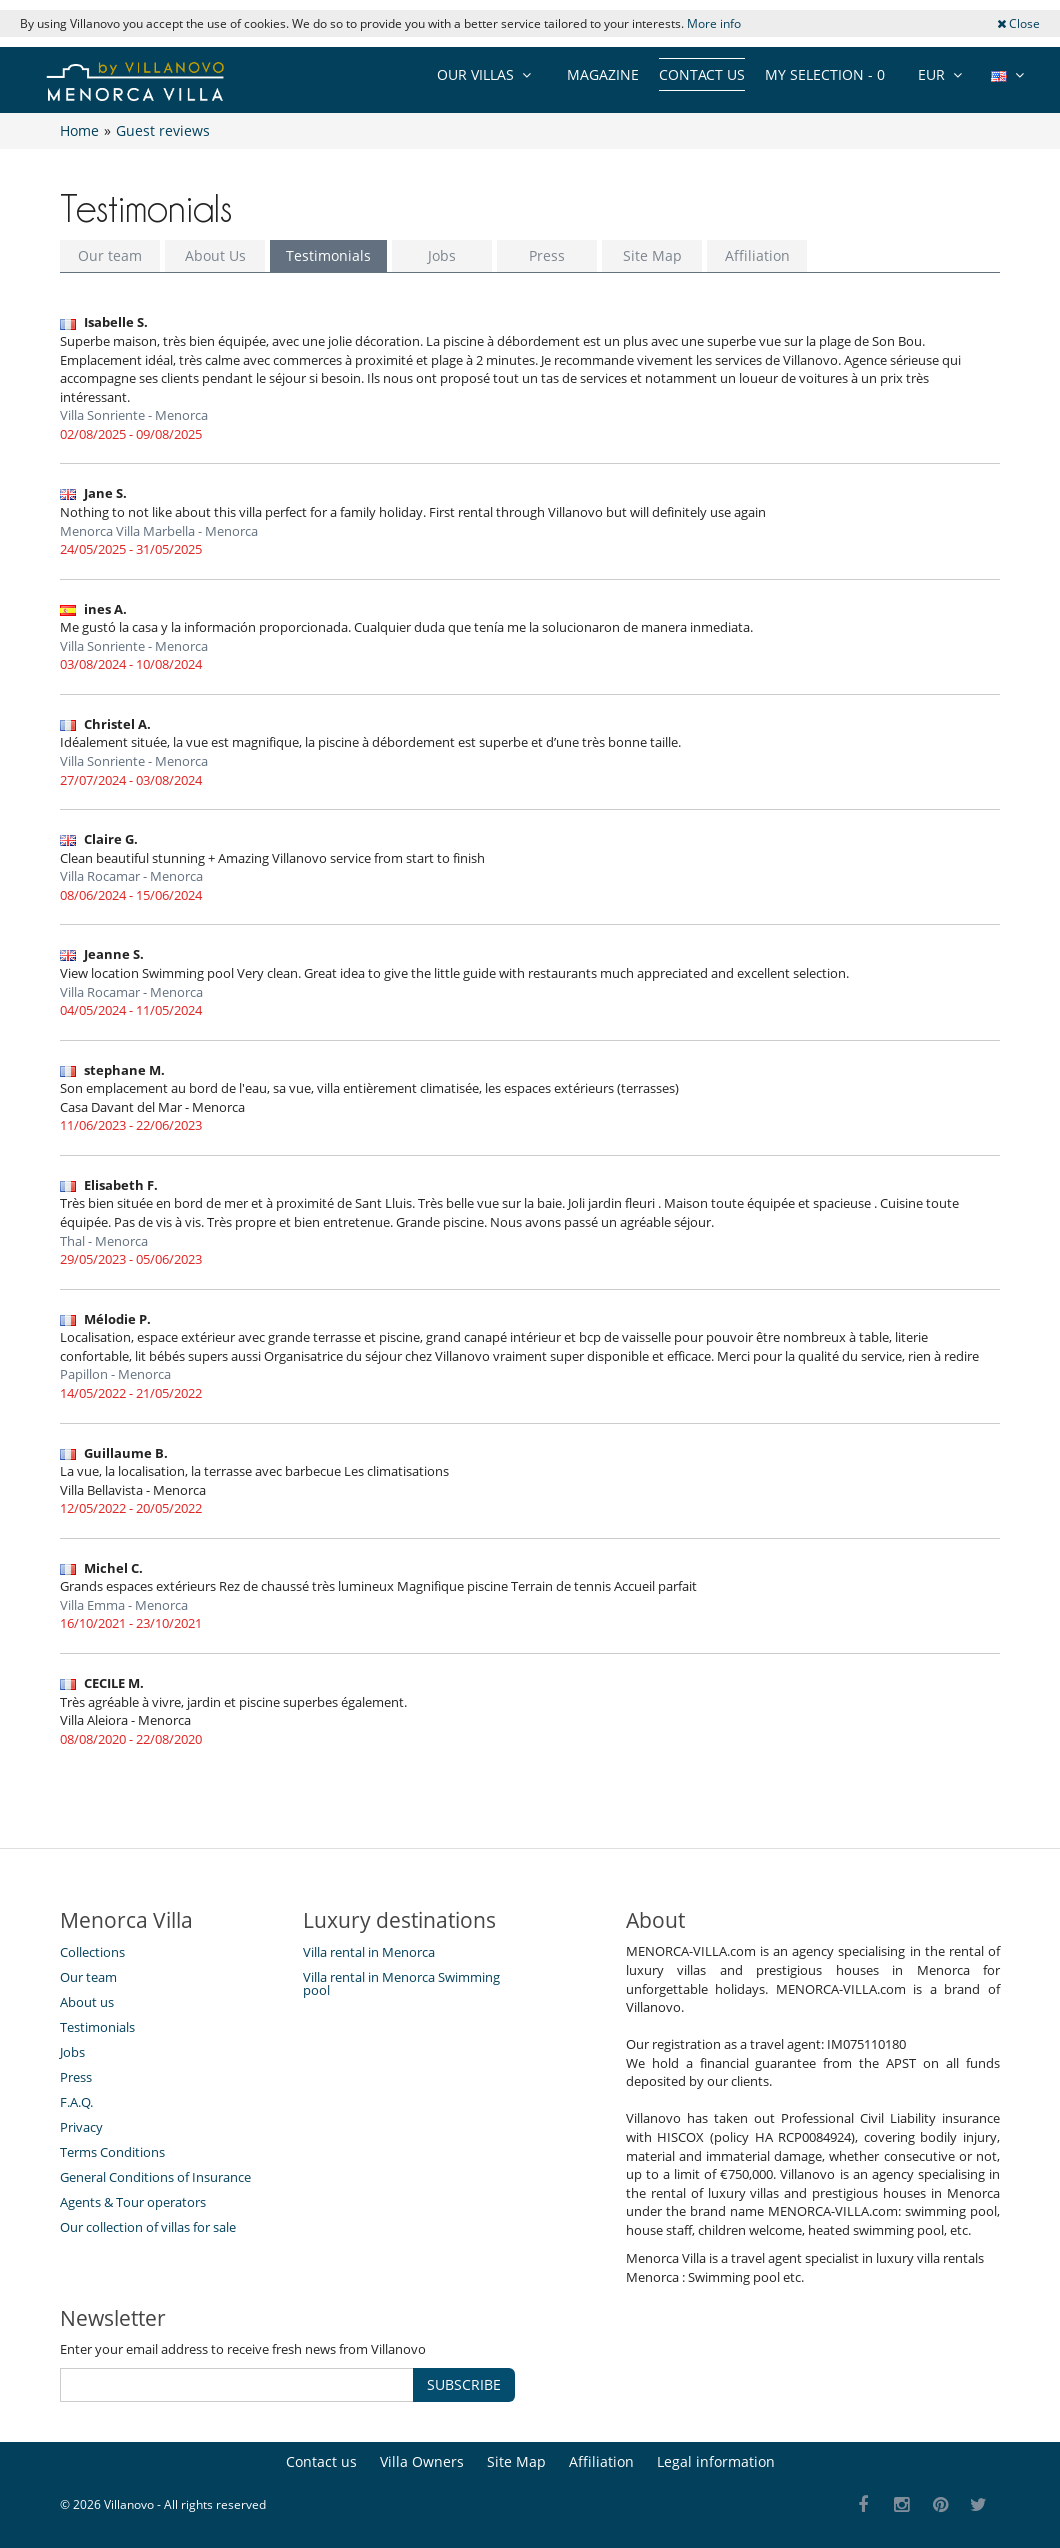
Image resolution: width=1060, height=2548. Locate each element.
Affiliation (757, 255)
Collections (92, 1952)
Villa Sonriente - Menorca (134, 415)
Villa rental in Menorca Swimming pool (401, 1983)
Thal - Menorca (104, 1241)
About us (87, 2002)
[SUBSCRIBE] (237, 2385)
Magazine (603, 74)
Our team (110, 255)
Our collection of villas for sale (148, 2227)
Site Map (652, 255)
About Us (215, 255)
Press (547, 255)
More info (714, 23)
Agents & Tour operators (133, 2202)
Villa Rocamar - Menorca (131, 876)
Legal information (716, 2461)
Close (1018, 23)
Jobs (442, 255)
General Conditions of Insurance (155, 2177)
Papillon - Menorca (115, 1374)
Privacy (81, 2127)
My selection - (825, 74)
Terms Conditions (112, 2152)
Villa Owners (422, 2461)
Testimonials (328, 255)
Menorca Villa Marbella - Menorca (159, 531)
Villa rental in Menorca (369, 1952)
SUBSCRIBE (464, 2384)
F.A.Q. (76, 2102)
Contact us (702, 74)
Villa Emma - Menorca (124, 1605)
